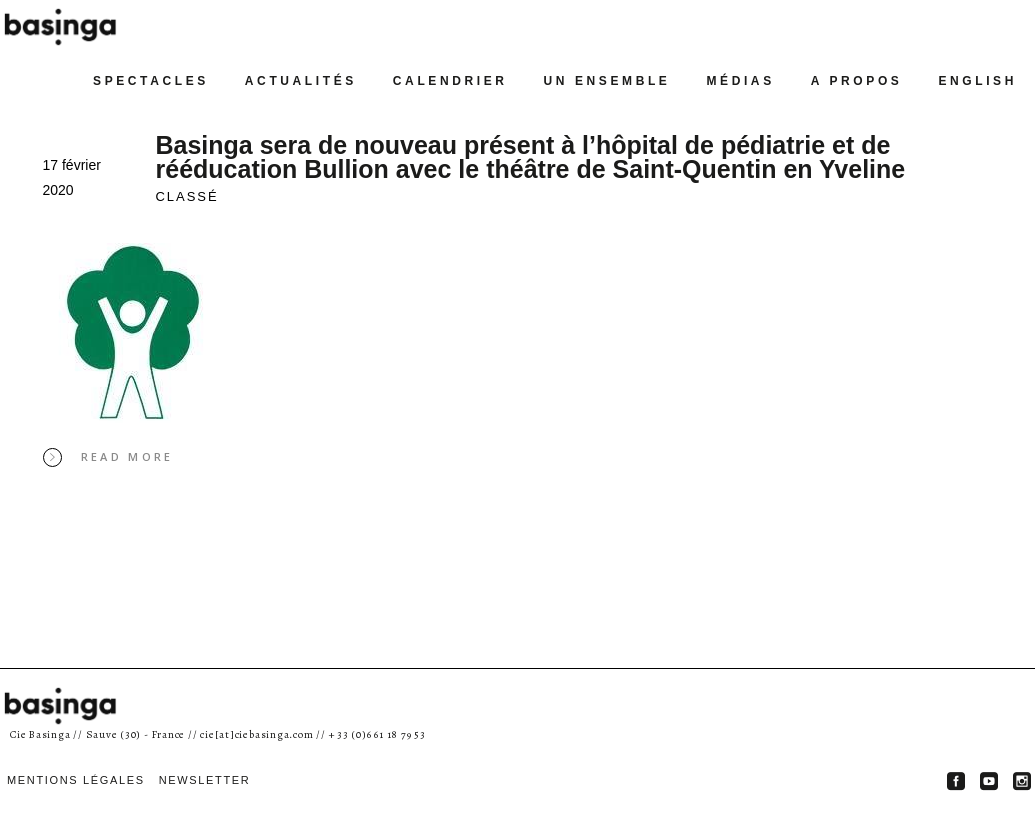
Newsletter (205, 780)
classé (187, 196)
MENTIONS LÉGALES (76, 780)
